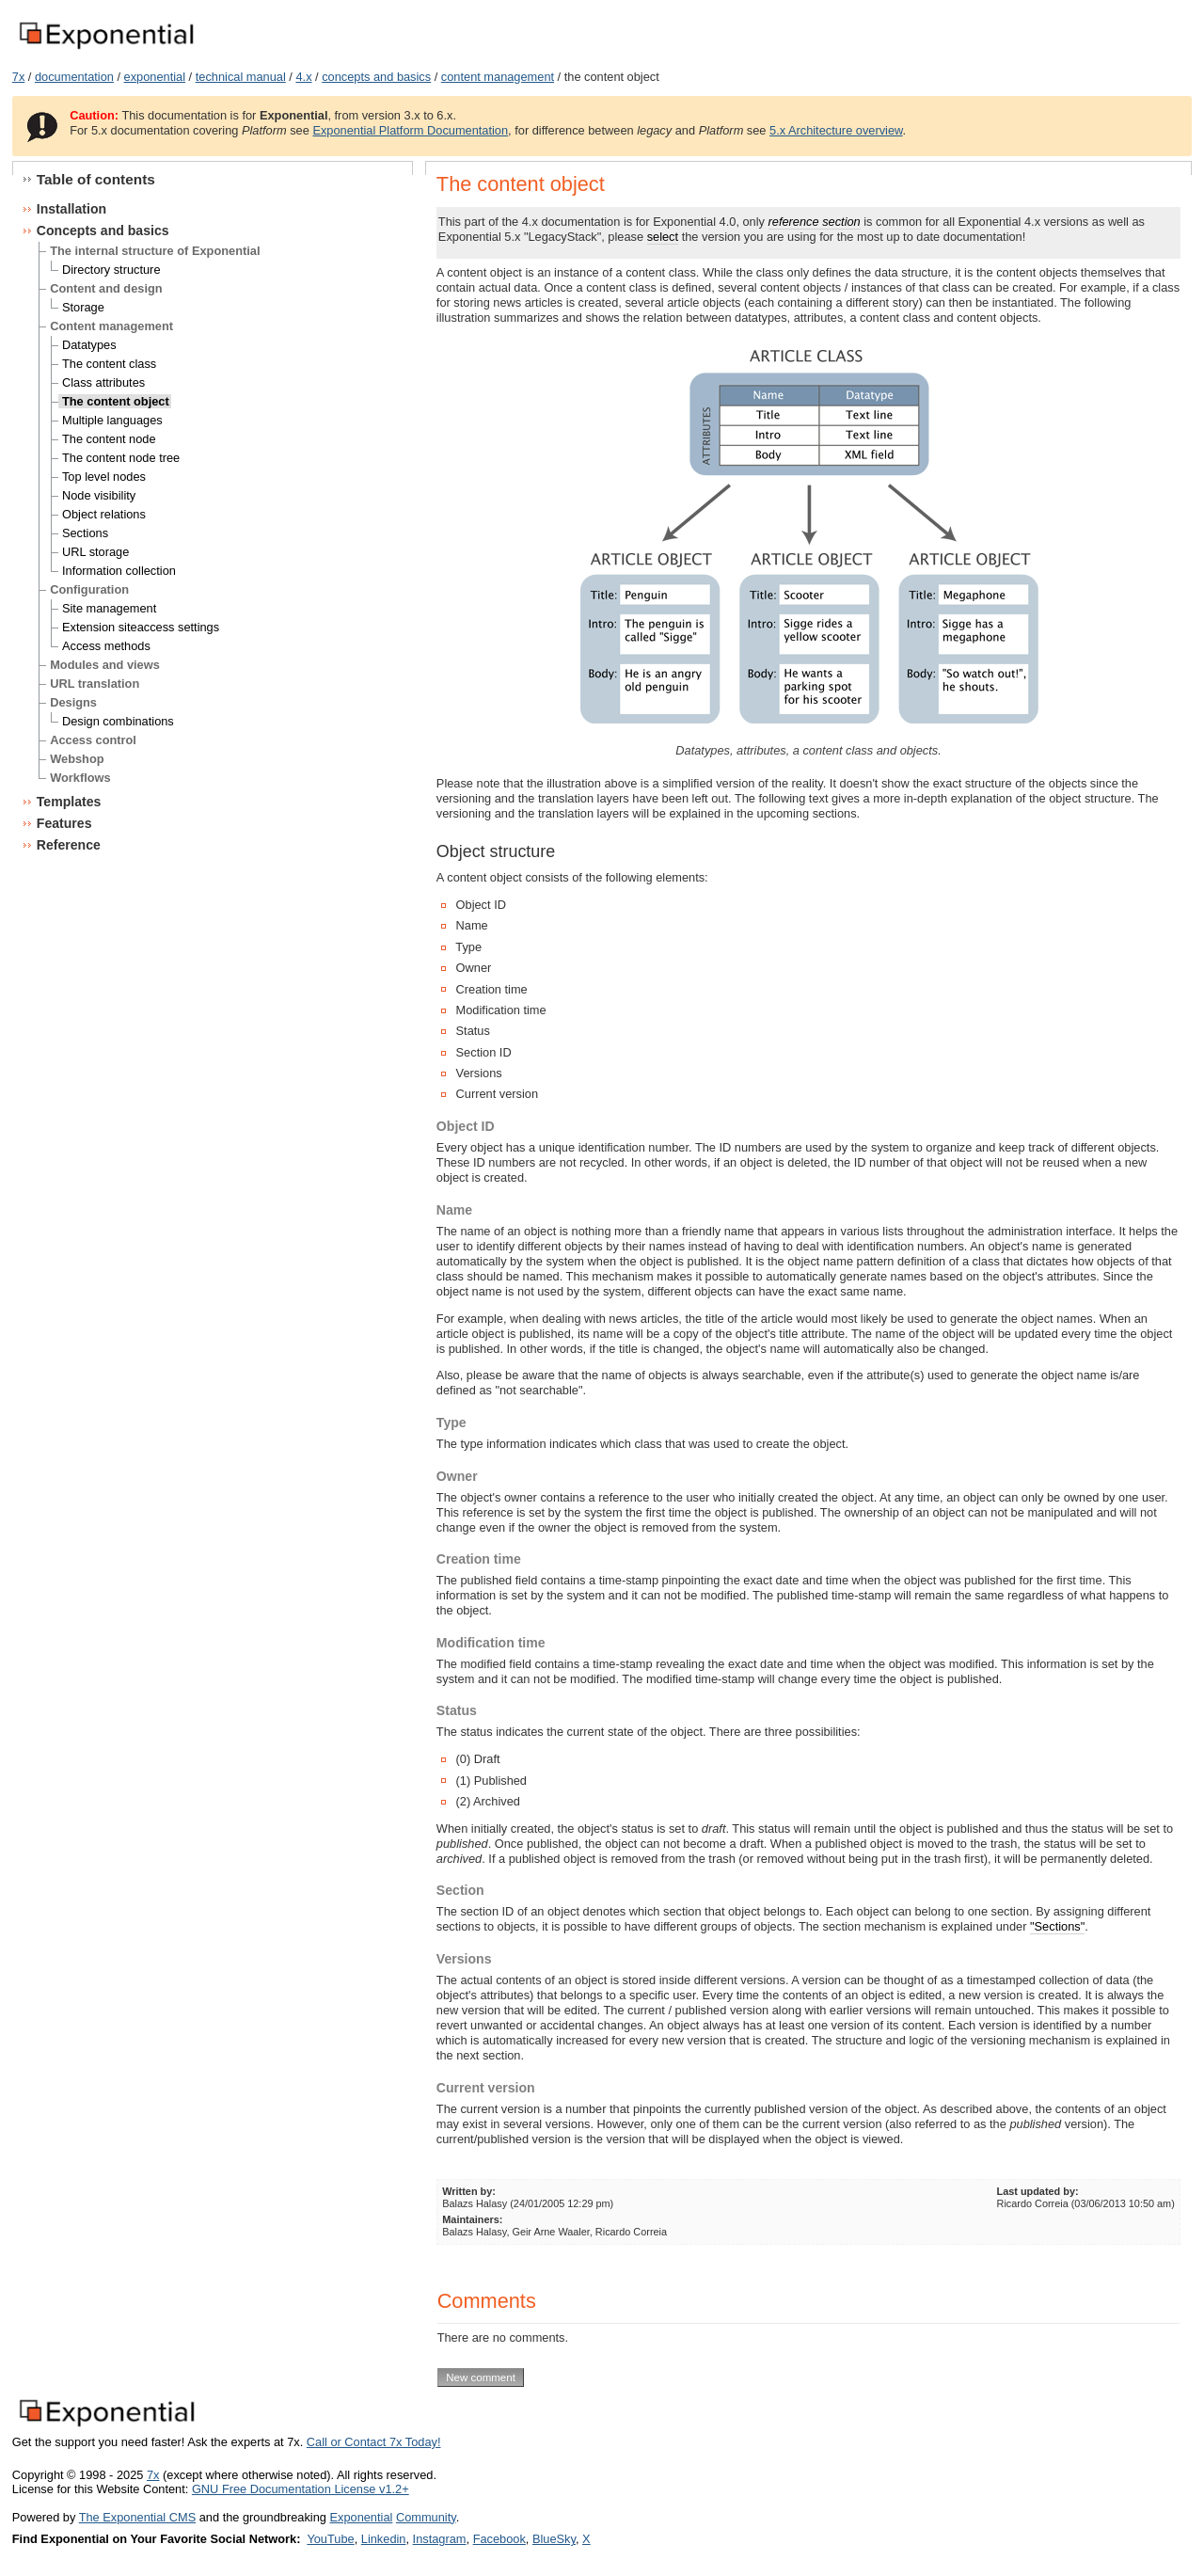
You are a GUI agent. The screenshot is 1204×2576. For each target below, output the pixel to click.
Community (426, 2517)
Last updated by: (1038, 2191)
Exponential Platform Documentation (410, 130)
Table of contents (96, 179)
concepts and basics (376, 77)
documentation (74, 77)
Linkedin (383, 2539)
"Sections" (1057, 1926)
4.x (303, 77)
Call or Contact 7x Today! (374, 2442)
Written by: (469, 2191)
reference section (814, 222)
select (662, 237)
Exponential (360, 2517)
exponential (154, 77)
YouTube (330, 2539)
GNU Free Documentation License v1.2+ (300, 2489)
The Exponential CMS (137, 2517)
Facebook (499, 2539)
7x (18, 77)
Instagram (440, 2539)
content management (497, 77)
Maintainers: (472, 2219)
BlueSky (554, 2539)
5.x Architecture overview (836, 130)
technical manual (241, 77)
